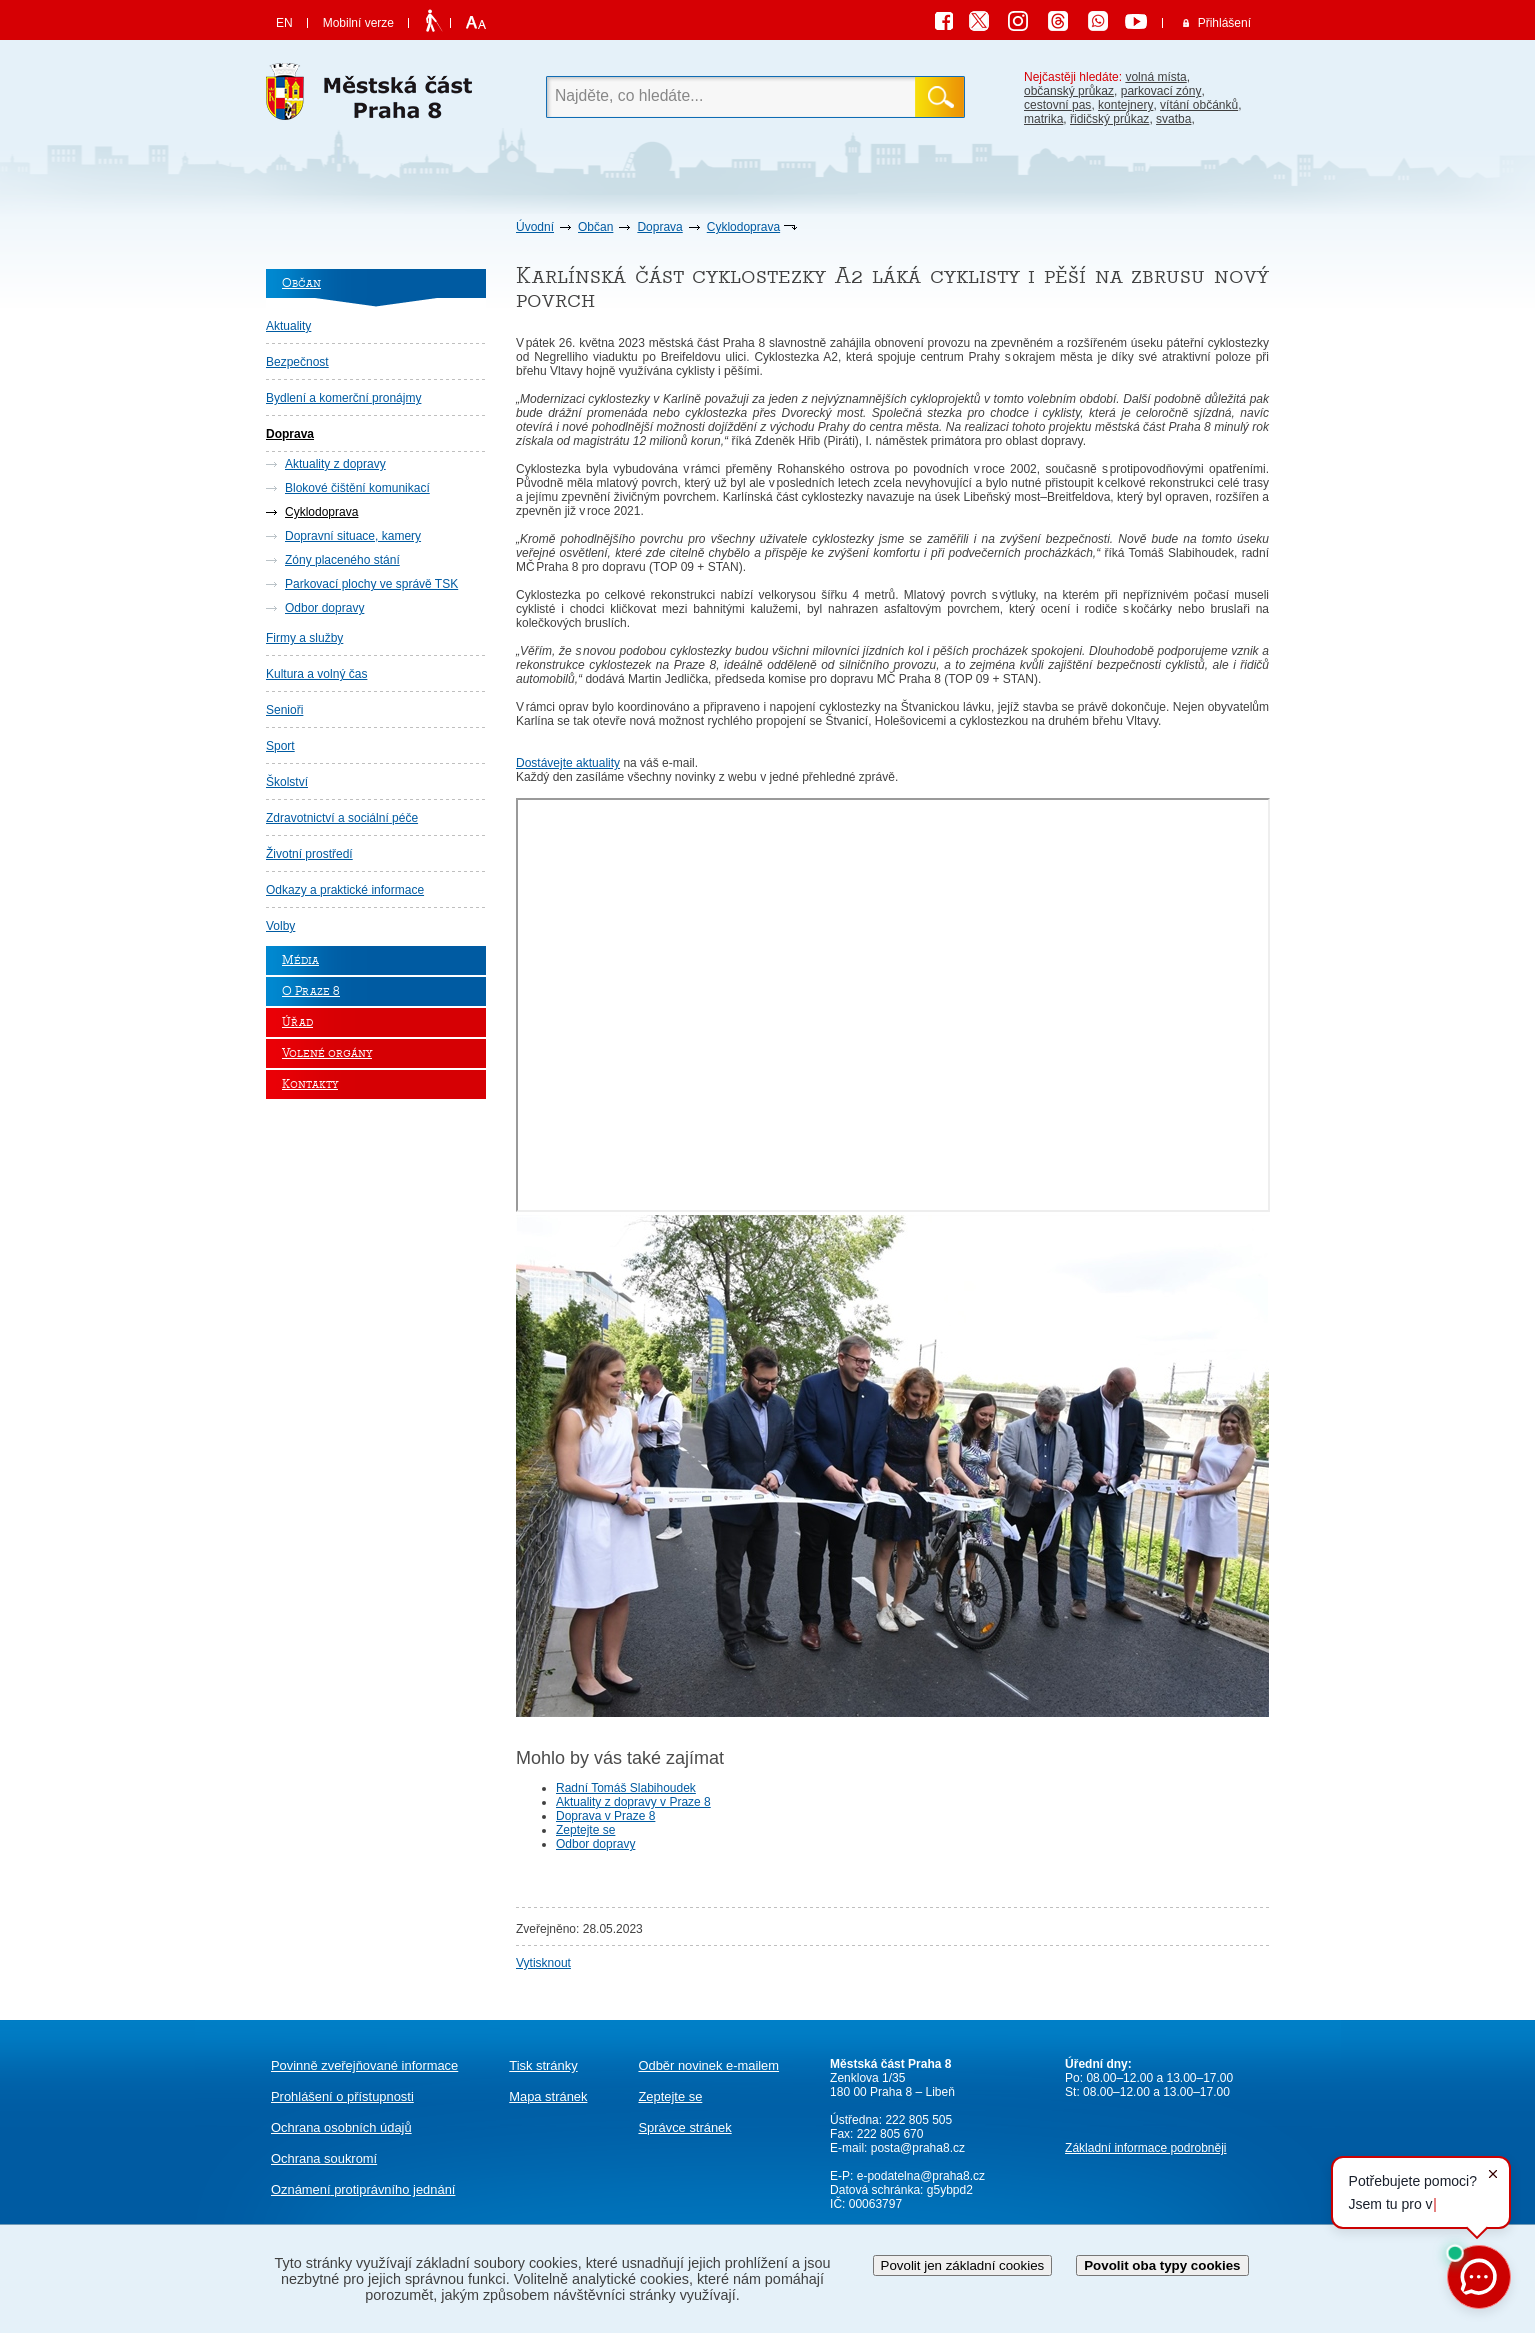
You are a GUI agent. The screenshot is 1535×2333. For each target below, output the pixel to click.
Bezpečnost (297, 362)
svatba (1173, 119)
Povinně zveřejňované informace (364, 2065)
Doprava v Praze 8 (605, 1816)
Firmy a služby (304, 638)
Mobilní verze (358, 23)
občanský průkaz (1069, 91)
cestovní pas (1057, 105)
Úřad (297, 1022)
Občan (595, 227)
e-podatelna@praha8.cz (919, 2176)
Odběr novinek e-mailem (708, 2065)
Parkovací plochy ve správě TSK (371, 584)
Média (300, 960)
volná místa (1155, 77)
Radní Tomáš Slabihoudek (626, 1788)
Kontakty (310, 1084)
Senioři (284, 710)
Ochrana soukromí (324, 2158)
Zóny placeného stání (342, 560)
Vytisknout (543, 1963)
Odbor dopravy (324, 608)
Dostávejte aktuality (568, 763)
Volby (280, 926)
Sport (280, 746)
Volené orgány (327, 1053)
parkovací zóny (1161, 91)
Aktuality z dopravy (335, 464)
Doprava (659, 227)
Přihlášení (1224, 23)
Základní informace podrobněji (1145, 2148)
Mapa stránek (548, 2096)
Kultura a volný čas (316, 674)
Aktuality (288, 326)
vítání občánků (1199, 105)
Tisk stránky (543, 2065)
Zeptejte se (585, 1830)
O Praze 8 (311, 991)
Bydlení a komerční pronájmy (343, 398)
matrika (1043, 119)
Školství (287, 782)
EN (284, 23)
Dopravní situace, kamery (353, 536)
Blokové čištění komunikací (357, 488)
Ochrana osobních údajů (341, 2127)
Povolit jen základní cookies (963, 2265)
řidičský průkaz (1109, 119)
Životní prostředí (309, 854)
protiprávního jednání (363, 2189)
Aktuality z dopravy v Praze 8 (633, 1802)
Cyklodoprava (743, 227)
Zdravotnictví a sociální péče (342, 818)
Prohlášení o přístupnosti (342, 2096)
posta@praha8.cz (918, 2148)
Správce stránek (684, 2127)
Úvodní (535, 227)
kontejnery (1125, 105)
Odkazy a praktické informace (345, 890)
